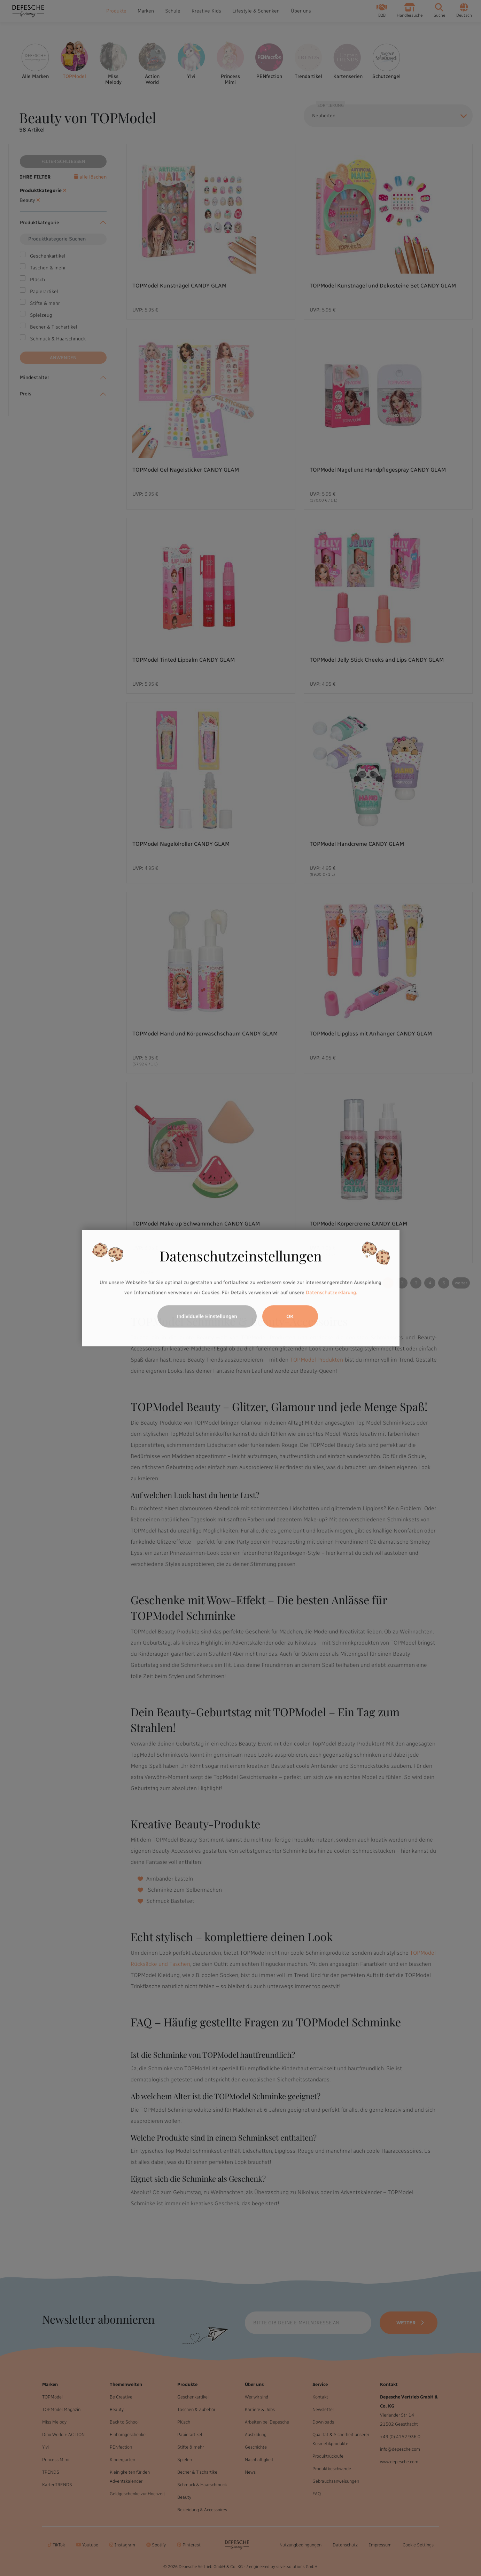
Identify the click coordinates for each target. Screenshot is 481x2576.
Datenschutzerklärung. (331, 1293)
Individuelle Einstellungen (207, 1316)
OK (290, 1316)
